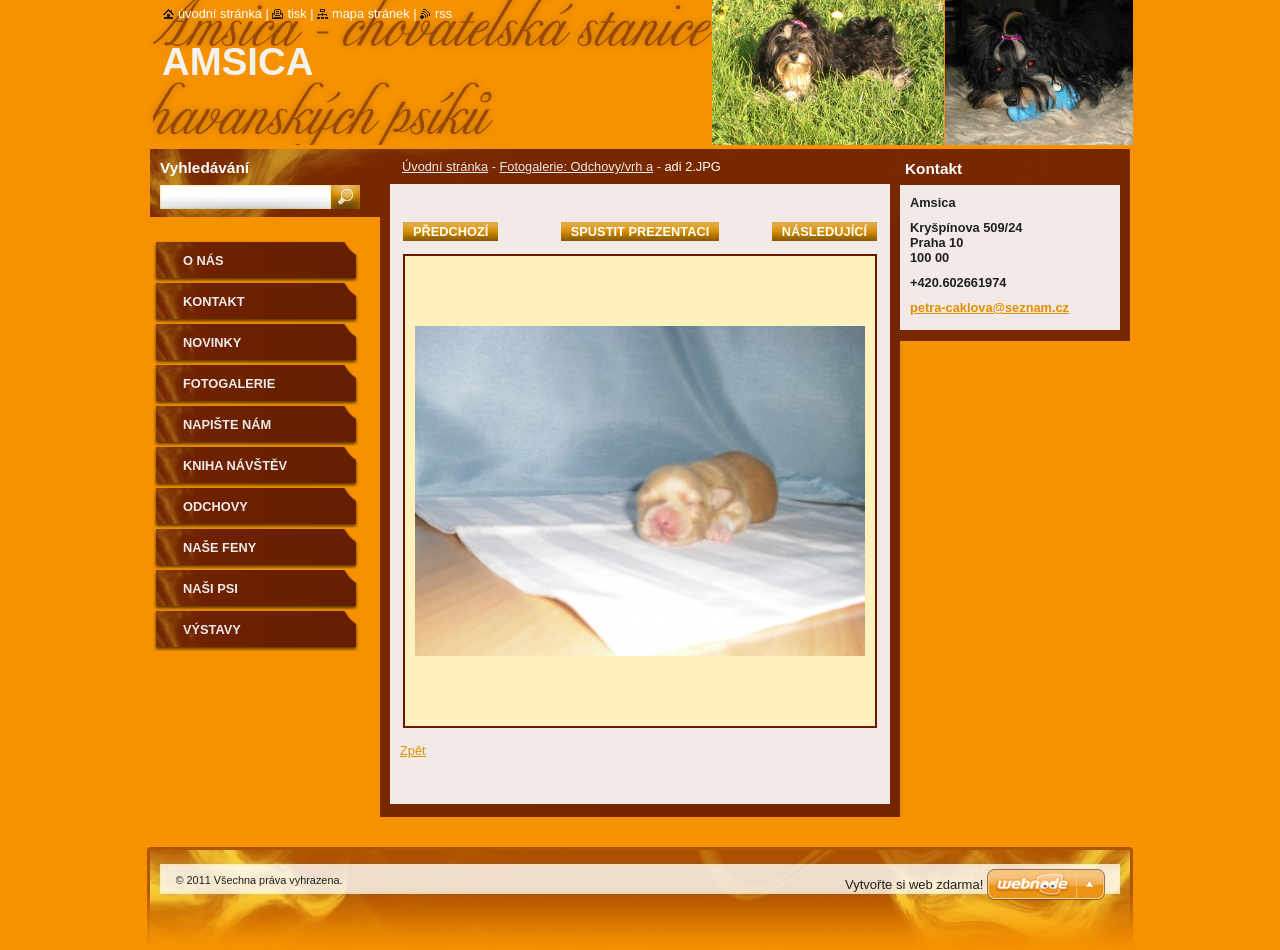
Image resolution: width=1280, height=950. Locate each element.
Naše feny (219, 547)
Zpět (413, 750)
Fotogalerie (229, 383)
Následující (824, 231)
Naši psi (210, 588)
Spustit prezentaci (640, 231)
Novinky (212, 342)
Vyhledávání (204, 167)
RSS (443, 13)
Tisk (296, 13)
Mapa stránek (371, 13)
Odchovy (215, 506)
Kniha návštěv (235, 465)
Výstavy (212, 629)
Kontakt (214, 301)
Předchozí (450, 231)
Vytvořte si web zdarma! (914, 884)
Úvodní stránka (445, 166)
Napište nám (227, 424)
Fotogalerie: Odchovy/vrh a (576, 166)
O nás (203, 260)
